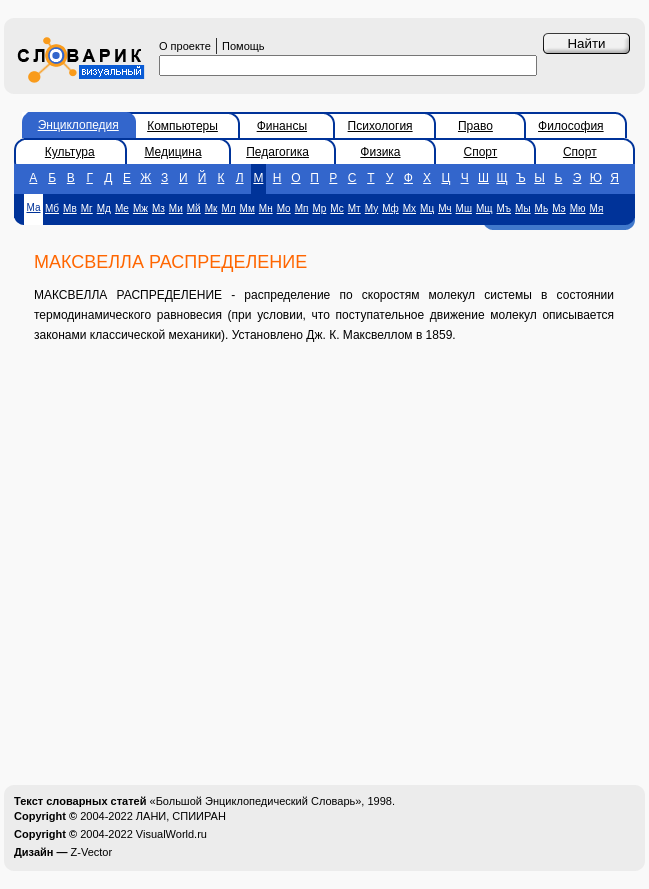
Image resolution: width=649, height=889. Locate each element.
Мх (409, 208)
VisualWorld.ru (171, 834)
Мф (390, 208)
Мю (578, 208)
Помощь (243, 46)
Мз (158, 208)
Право (475, 126)
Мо (284, 208)
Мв (70, 208)
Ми (176, 208)
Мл (228, 208)
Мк (211, 208)
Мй (194, 208)
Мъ (503, 208)
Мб (52, 208)
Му (371, 208)
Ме (122, 208)
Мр (319, 208)
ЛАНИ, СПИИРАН (181, 816)
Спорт (481, 152)
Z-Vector (92, 852)
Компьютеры (182, 126)
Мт (354, 208)
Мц (427, 208)
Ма (33, 207)
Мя (597, 208)
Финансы (282, 126)
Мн (266, 208)
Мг (87, 208)
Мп (302, 208)
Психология (380, 126)
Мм (247, 208)
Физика (380, 152)
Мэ (559, 208)
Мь (542, 208)
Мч (444, 208)
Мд (104, 208)
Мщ (484, 208)
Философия (571, 126)
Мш (464, 208)
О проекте (185, 46)
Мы (523, 208)
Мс (336, 208)
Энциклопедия (78, 125)
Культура (70, 152)
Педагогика (277, 152)
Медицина (172, 152)
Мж (140, 208)
